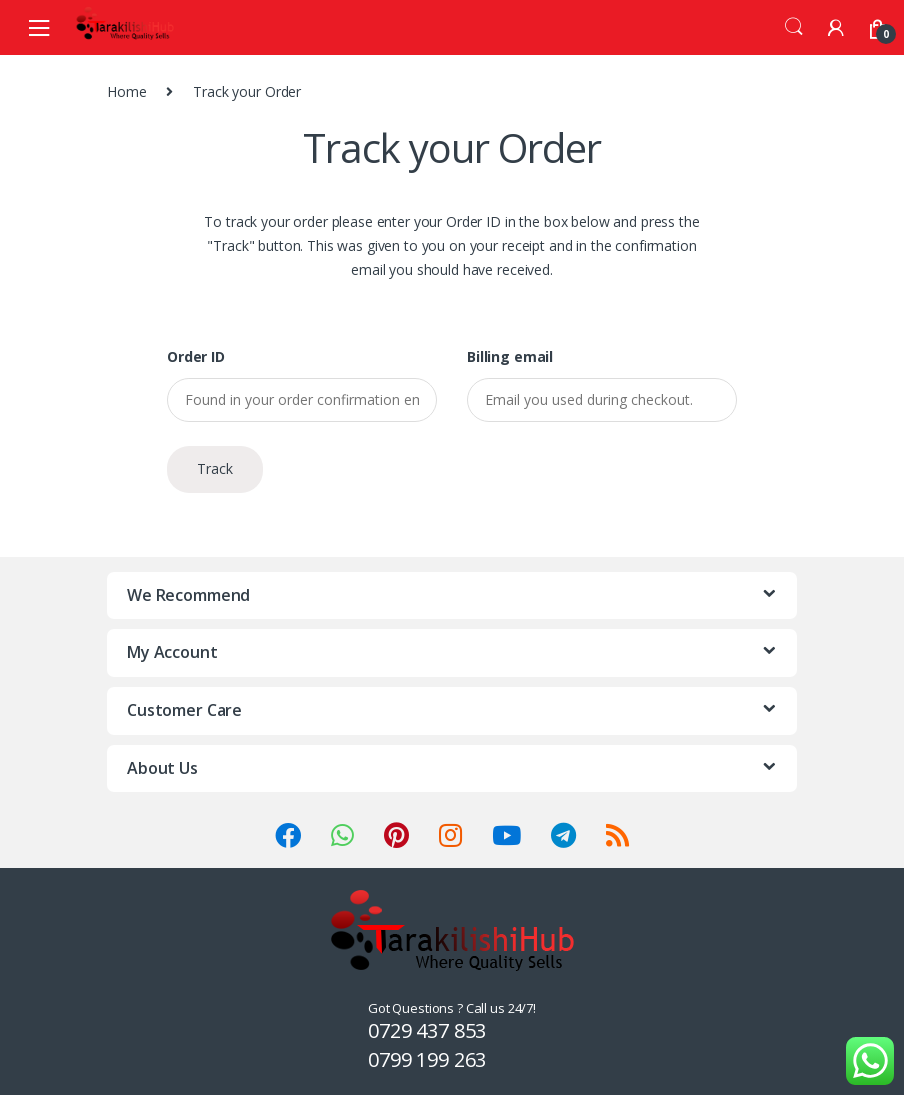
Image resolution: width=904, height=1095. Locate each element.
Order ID (196, 357)
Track (215, 468)
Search (794, 27)
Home (126, 91)
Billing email (510, 357)
